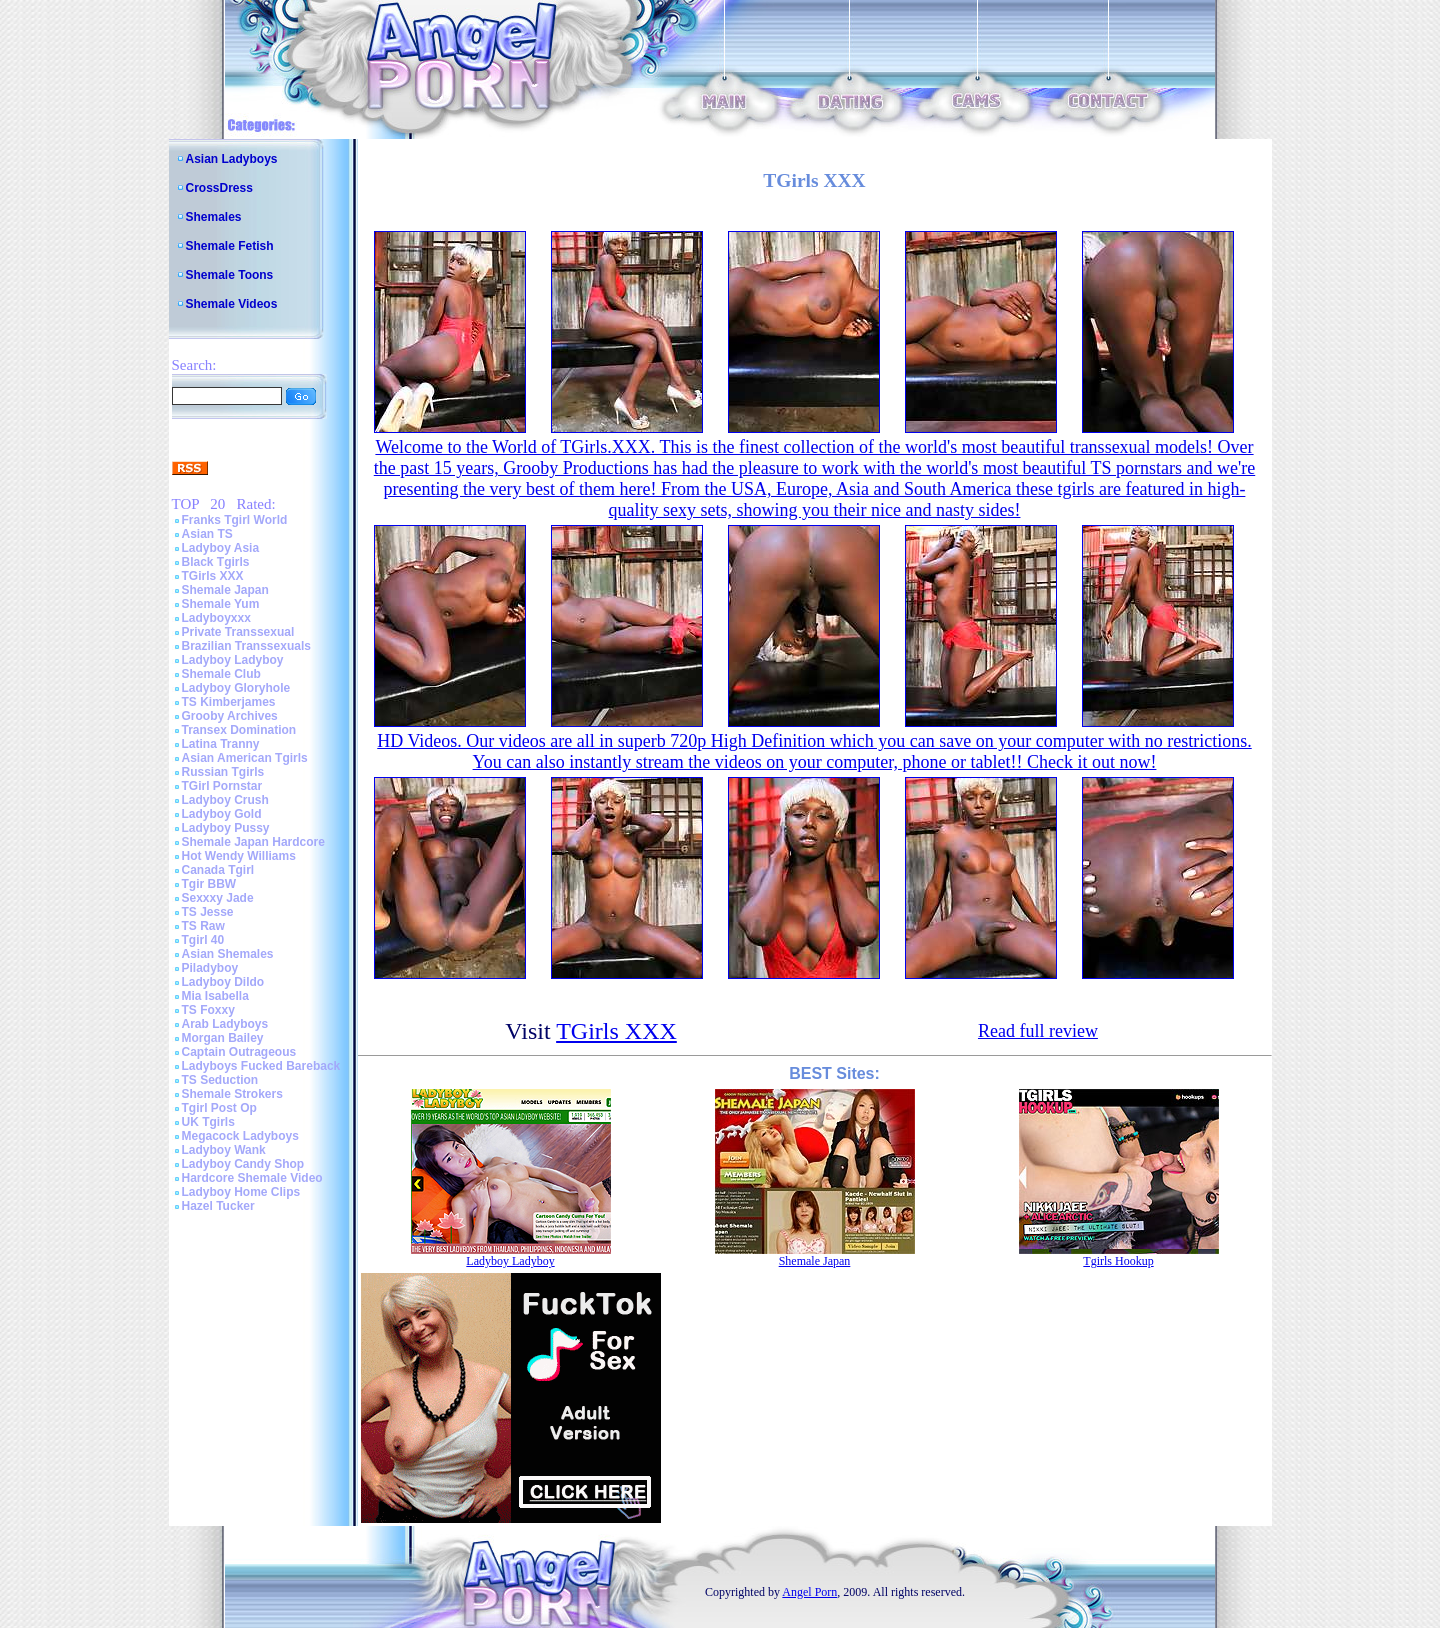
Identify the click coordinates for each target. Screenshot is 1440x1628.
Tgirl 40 (203, 940)
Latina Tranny (221, 744)
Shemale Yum (221, 604)
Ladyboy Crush (225, 800)
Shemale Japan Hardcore (253, 842)
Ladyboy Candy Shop (243, 1164)
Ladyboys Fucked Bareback (261, 1066)
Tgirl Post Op (219, 1108)
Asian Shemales (228, 954)
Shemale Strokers (232, 1094)
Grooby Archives (230, 716)
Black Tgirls (216, 562)
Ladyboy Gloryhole (236, 688)
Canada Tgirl (218, 870)
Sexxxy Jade (218, 898)
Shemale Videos (232, 304)
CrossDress (219, 188)
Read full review (1038, 1031)
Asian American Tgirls (245, 758)
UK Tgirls (208, 1122)
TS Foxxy (208, 1010)
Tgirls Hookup (1118, 1261)
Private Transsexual (238, 632)
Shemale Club (221, 674)
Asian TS (207, 534)
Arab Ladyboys (225, 1024)
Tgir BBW (209, 884)
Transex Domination (239, 730)
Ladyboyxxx (216, 618)
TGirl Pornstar (222, 786)
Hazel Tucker (218, 1206)
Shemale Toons (230, 275)
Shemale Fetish (230, 246)
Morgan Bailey (223, 1038)
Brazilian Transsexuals (246, 646)
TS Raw (203, 926)
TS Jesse (208, 912)
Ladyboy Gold (222, 814)
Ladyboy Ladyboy (233, 660)
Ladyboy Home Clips (241, 1192)
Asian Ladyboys (232, 159)
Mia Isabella (215, 996)
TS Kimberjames (229, 702)
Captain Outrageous (239, 1052)
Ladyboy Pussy (226, 828)
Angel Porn (809, 1592)
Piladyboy (210, 968)
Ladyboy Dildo (223, 982)
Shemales (214, 217)
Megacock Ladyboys (240, 1136)
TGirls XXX (213, 576)
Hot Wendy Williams (239, 856)
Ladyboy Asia (221, 548)
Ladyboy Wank (224, 1150)
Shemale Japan (225, 590)
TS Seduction (220, 1080)
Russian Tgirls (223, 772)
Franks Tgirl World (235, 520)
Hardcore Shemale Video (252, 1178)
